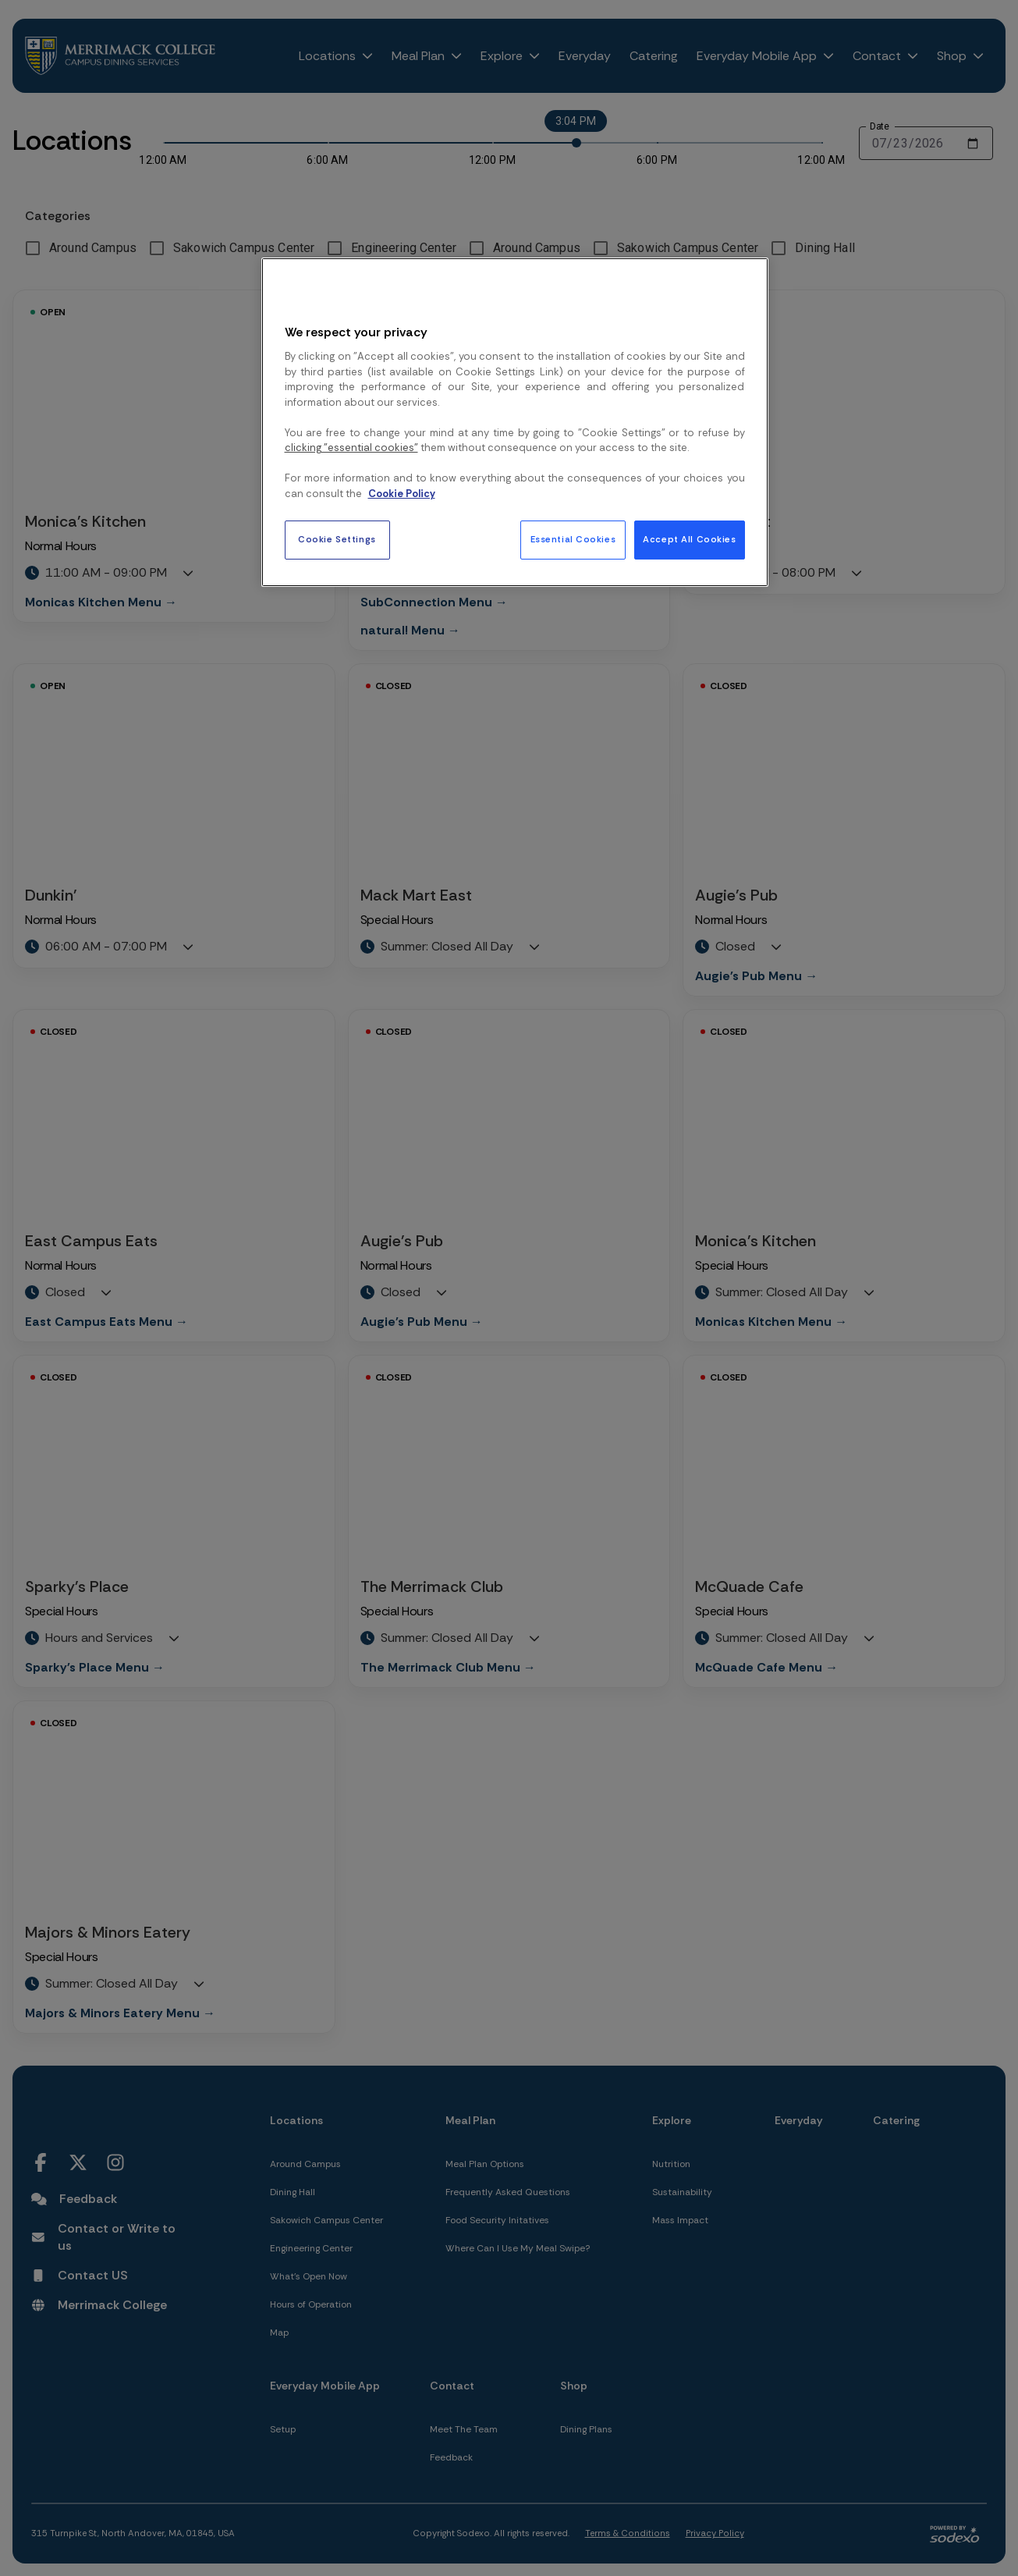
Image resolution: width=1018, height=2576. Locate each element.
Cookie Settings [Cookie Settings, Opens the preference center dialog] (337, 539)
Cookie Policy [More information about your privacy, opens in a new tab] (401, 493)
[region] (514, 422)
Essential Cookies (573, 539)
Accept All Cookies (689, 539)
